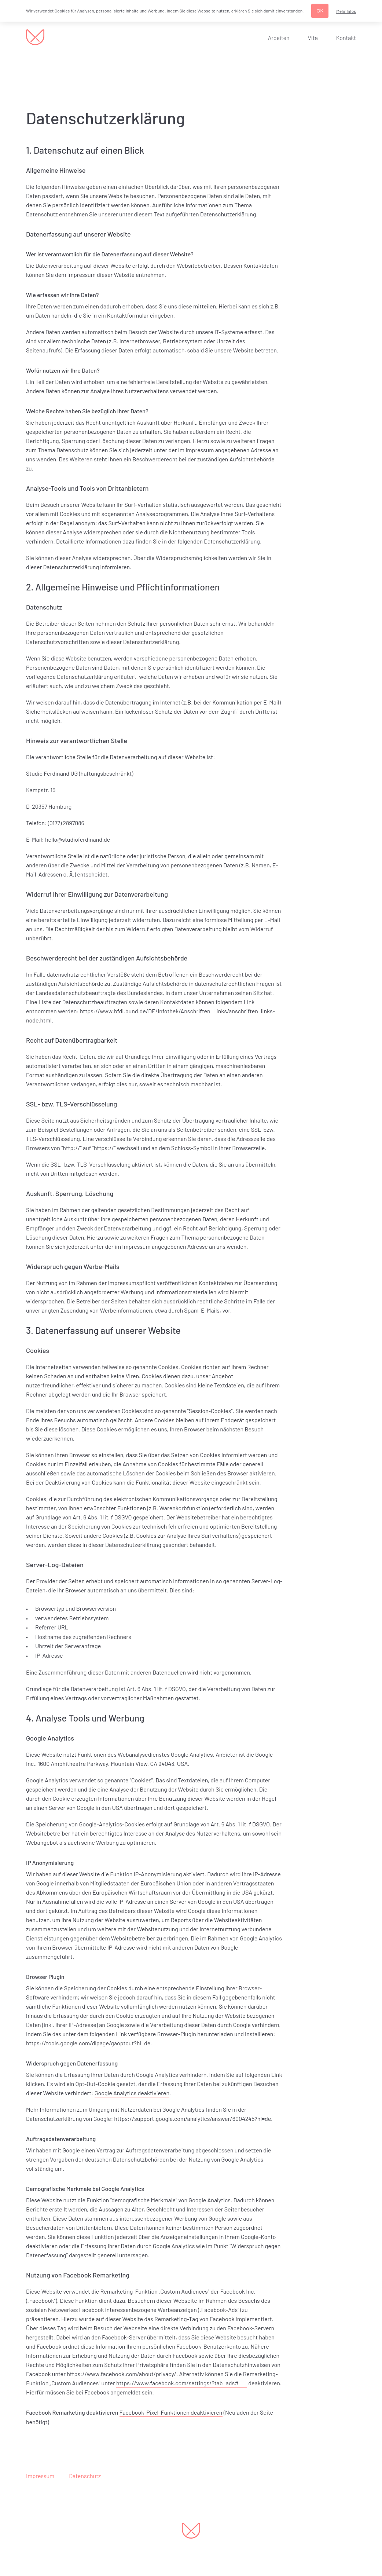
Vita (313, 38)
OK (319, 11)
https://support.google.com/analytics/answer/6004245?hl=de (192, 2118)
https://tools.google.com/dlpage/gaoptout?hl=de (88, 2042)
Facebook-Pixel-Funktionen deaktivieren (171, 2412)
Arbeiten (279, 38)
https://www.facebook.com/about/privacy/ (121, 2373)
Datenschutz (85, 2475)
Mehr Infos (346, 11)
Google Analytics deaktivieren (132, 2092)
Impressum (40, 2475)
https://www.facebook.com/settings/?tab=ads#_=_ (181, 2382)
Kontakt (346, 38)
